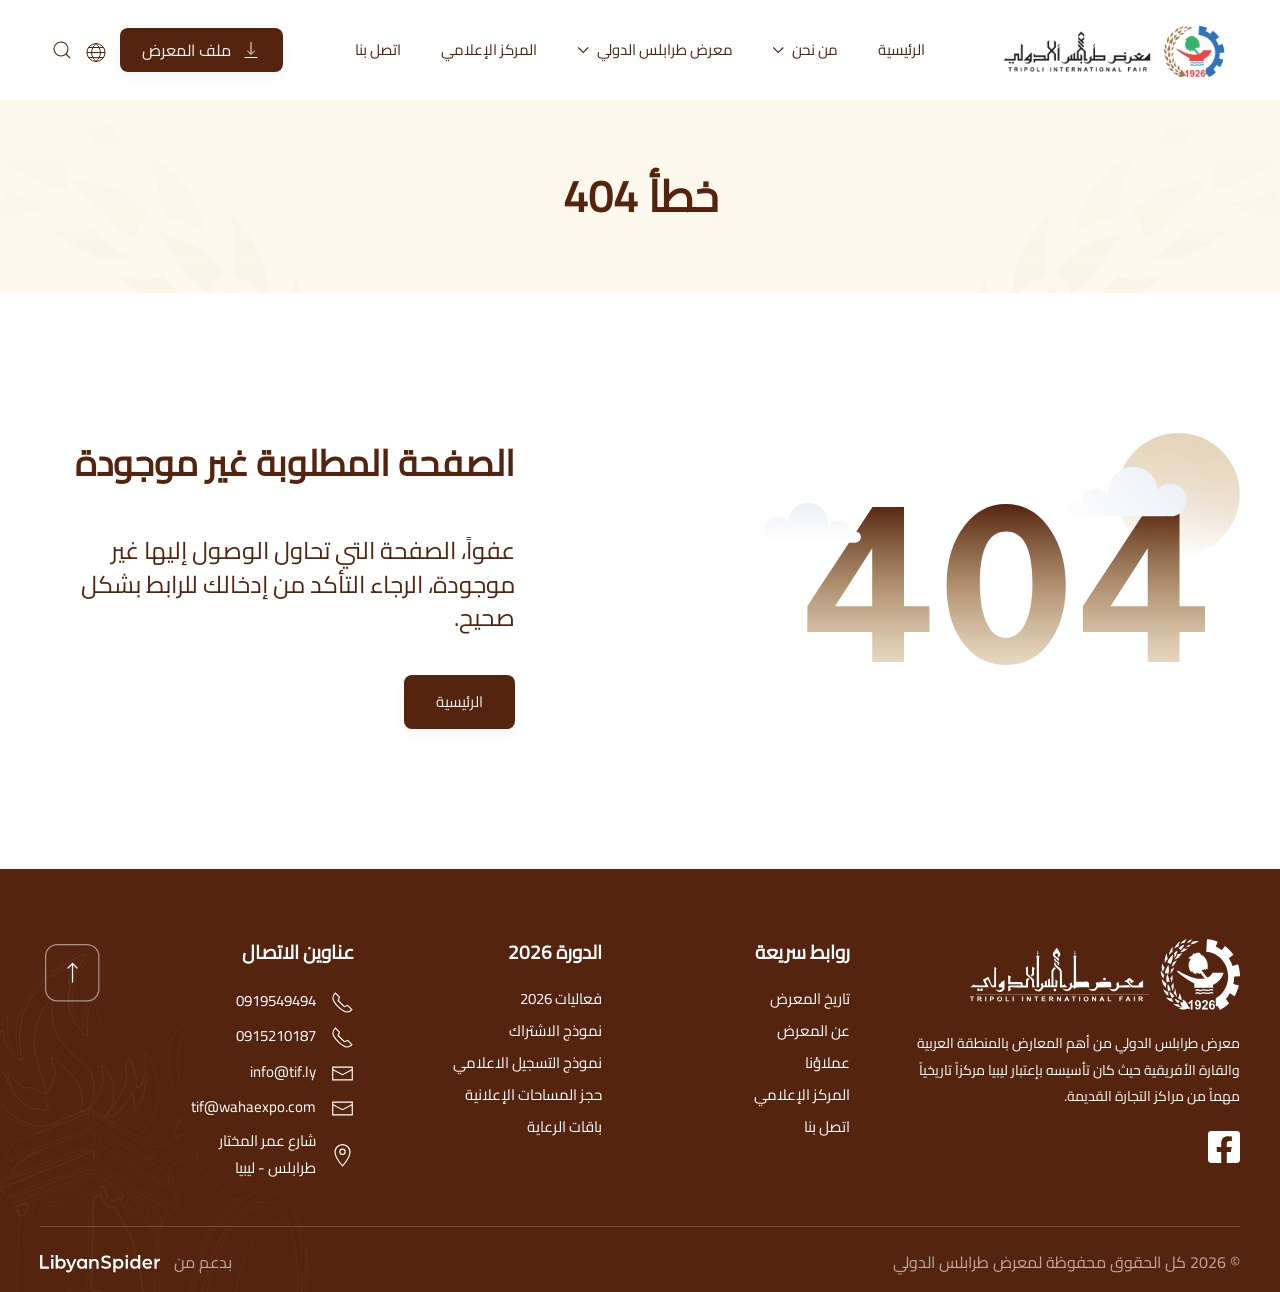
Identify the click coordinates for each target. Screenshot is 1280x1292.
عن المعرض (813, 1030)
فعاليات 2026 (561, 998)
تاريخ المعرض (810, 998)
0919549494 (276, 1000)
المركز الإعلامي (489, 49)
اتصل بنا (378, 49)
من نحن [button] (806, 49)
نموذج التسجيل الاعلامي (527, 1062)
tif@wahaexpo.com (253, 1106)
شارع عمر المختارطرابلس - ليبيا (267, 1154)
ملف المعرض (201, 50)
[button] (72, 973)
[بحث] (61, 50)
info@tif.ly (283, 1071)
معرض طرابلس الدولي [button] (655, 49)
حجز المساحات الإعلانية (533, 1094)
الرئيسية (901, 49)
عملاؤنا (827, 1062)
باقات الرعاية (564, 1126)
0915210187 (276, 1035)
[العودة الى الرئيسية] (1120, 50)
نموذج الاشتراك (555, 1030)
